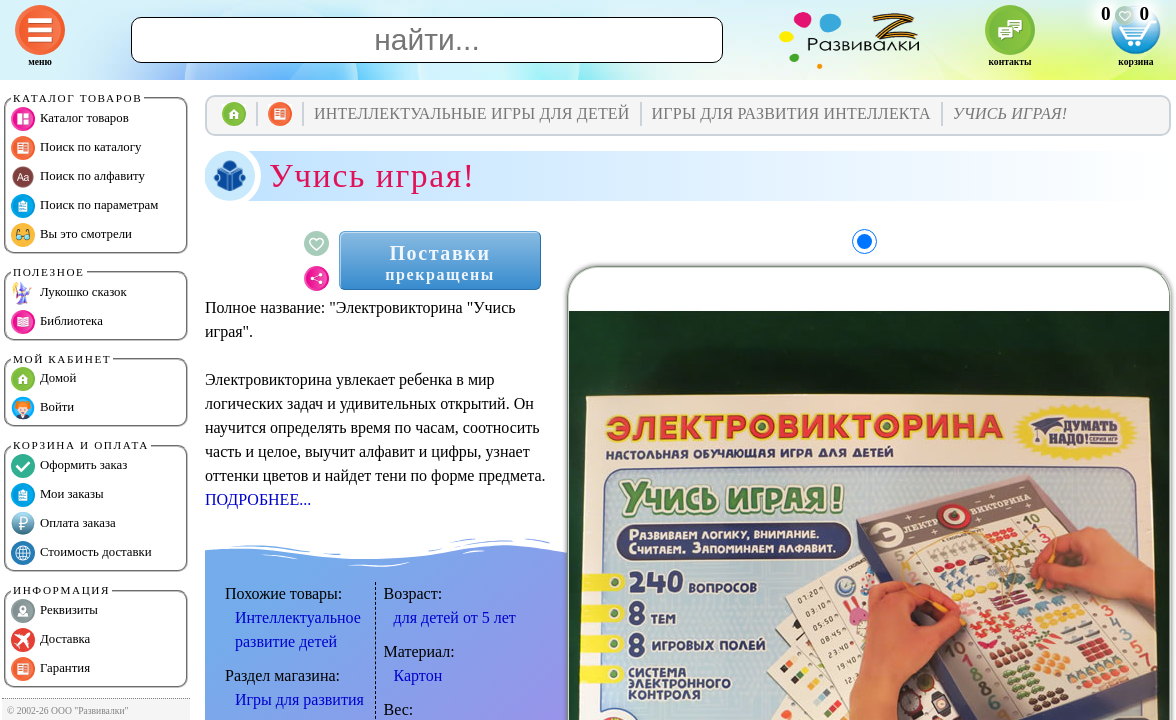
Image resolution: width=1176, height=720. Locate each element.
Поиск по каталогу (76, 148)
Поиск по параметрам (84, 206)
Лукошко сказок (69, 293)
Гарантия (50, 669)
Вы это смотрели (71, 235)
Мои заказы (57, 495)
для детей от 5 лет (455, 617)
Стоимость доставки (81, 553)
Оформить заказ (69, 466)
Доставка (50, 640)
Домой (43, 379)
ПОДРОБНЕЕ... (258, 499)
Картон (418, 675)
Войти (42, 408)
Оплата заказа (63, 524)
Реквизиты (54, 611)
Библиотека (57, 322)
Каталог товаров (70, 119)
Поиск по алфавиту (78, 177)
